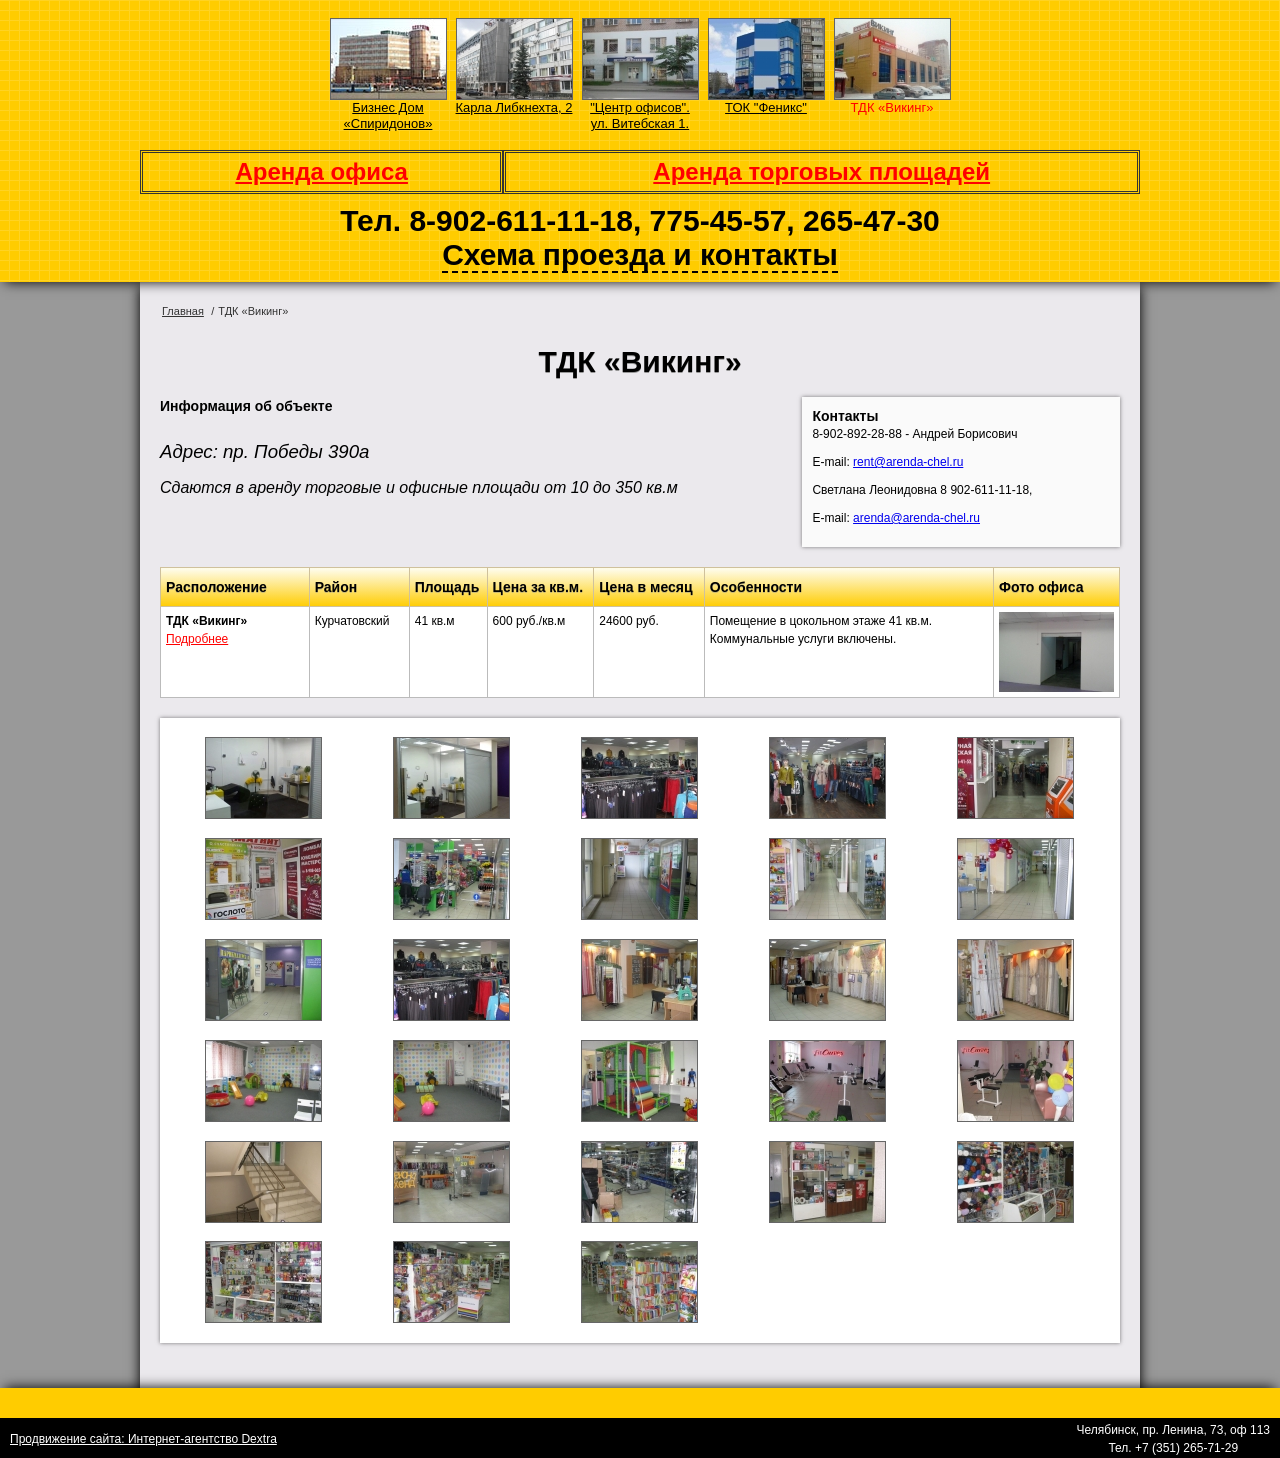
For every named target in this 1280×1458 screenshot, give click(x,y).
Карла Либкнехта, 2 (514, 107)
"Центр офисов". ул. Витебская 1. (640, 115)
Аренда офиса (321, 171)
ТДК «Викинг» (892, 107)
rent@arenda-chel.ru (908, 462)
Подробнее (197, 639)
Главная (183, 311)
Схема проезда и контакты (640, 254)
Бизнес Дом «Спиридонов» (388, 115)
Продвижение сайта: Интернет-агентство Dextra (143, 1439)
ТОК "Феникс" (766, 107)
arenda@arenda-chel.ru (916, 518)
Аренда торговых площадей (821, 171)
